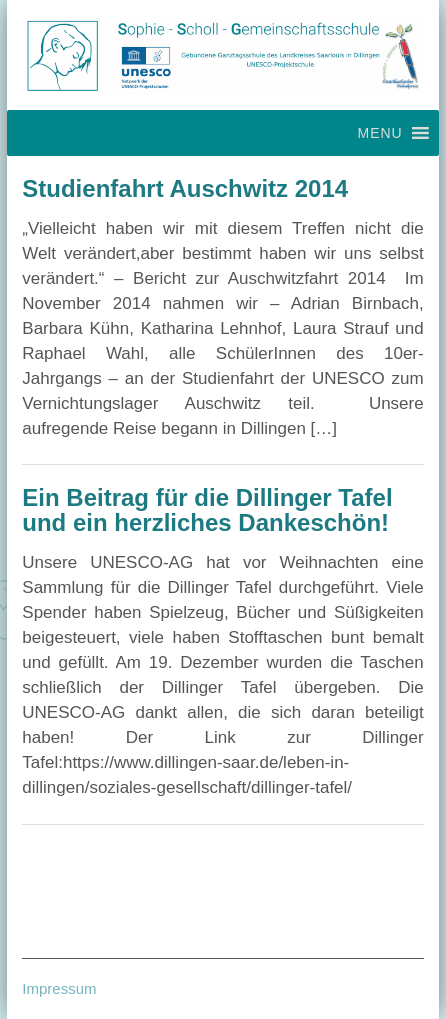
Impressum (59, 988)
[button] (379, 133)
